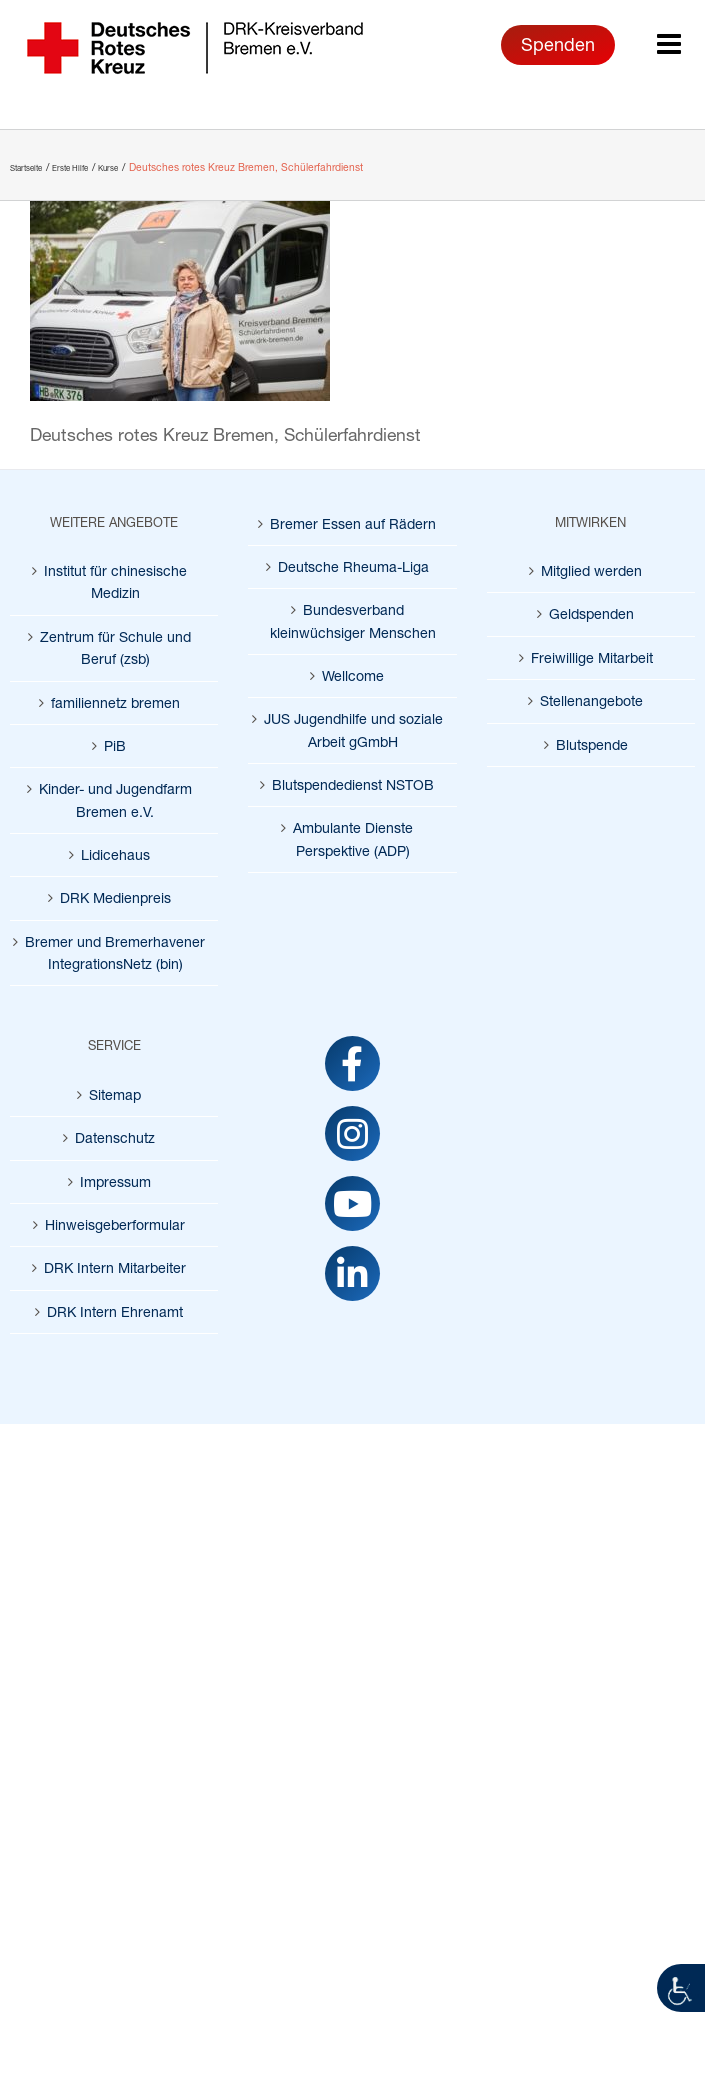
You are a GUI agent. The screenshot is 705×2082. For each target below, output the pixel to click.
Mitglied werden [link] (591, 570)
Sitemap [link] (115, 1094)
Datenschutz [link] (115, 1137)
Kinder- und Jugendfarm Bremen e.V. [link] (115, 799)
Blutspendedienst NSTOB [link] (353, 784)
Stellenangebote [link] (591, 700)
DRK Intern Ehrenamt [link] (115, 1311)
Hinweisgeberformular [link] (115, 1224)
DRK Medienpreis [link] (115, 897)
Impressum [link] (115, 1181)
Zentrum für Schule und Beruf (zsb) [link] (115, 647)
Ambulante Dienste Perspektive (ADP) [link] (353, 838)
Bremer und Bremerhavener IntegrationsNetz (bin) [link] (115, 952)
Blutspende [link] (592, 744)
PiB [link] (115, 745)
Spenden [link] (558, 44)
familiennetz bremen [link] (115, 702)
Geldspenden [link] (591, 613)
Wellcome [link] (353, 675)
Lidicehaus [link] (115, 854)
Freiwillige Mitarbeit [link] (592, 657)
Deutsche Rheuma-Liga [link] (353, 566)
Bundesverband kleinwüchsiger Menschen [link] (353, 620)
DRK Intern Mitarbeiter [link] (115, 1267)
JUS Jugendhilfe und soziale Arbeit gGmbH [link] (353, 729)
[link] (681, 1988)
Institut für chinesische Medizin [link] (115, 581)
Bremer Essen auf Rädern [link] (353, 523)
